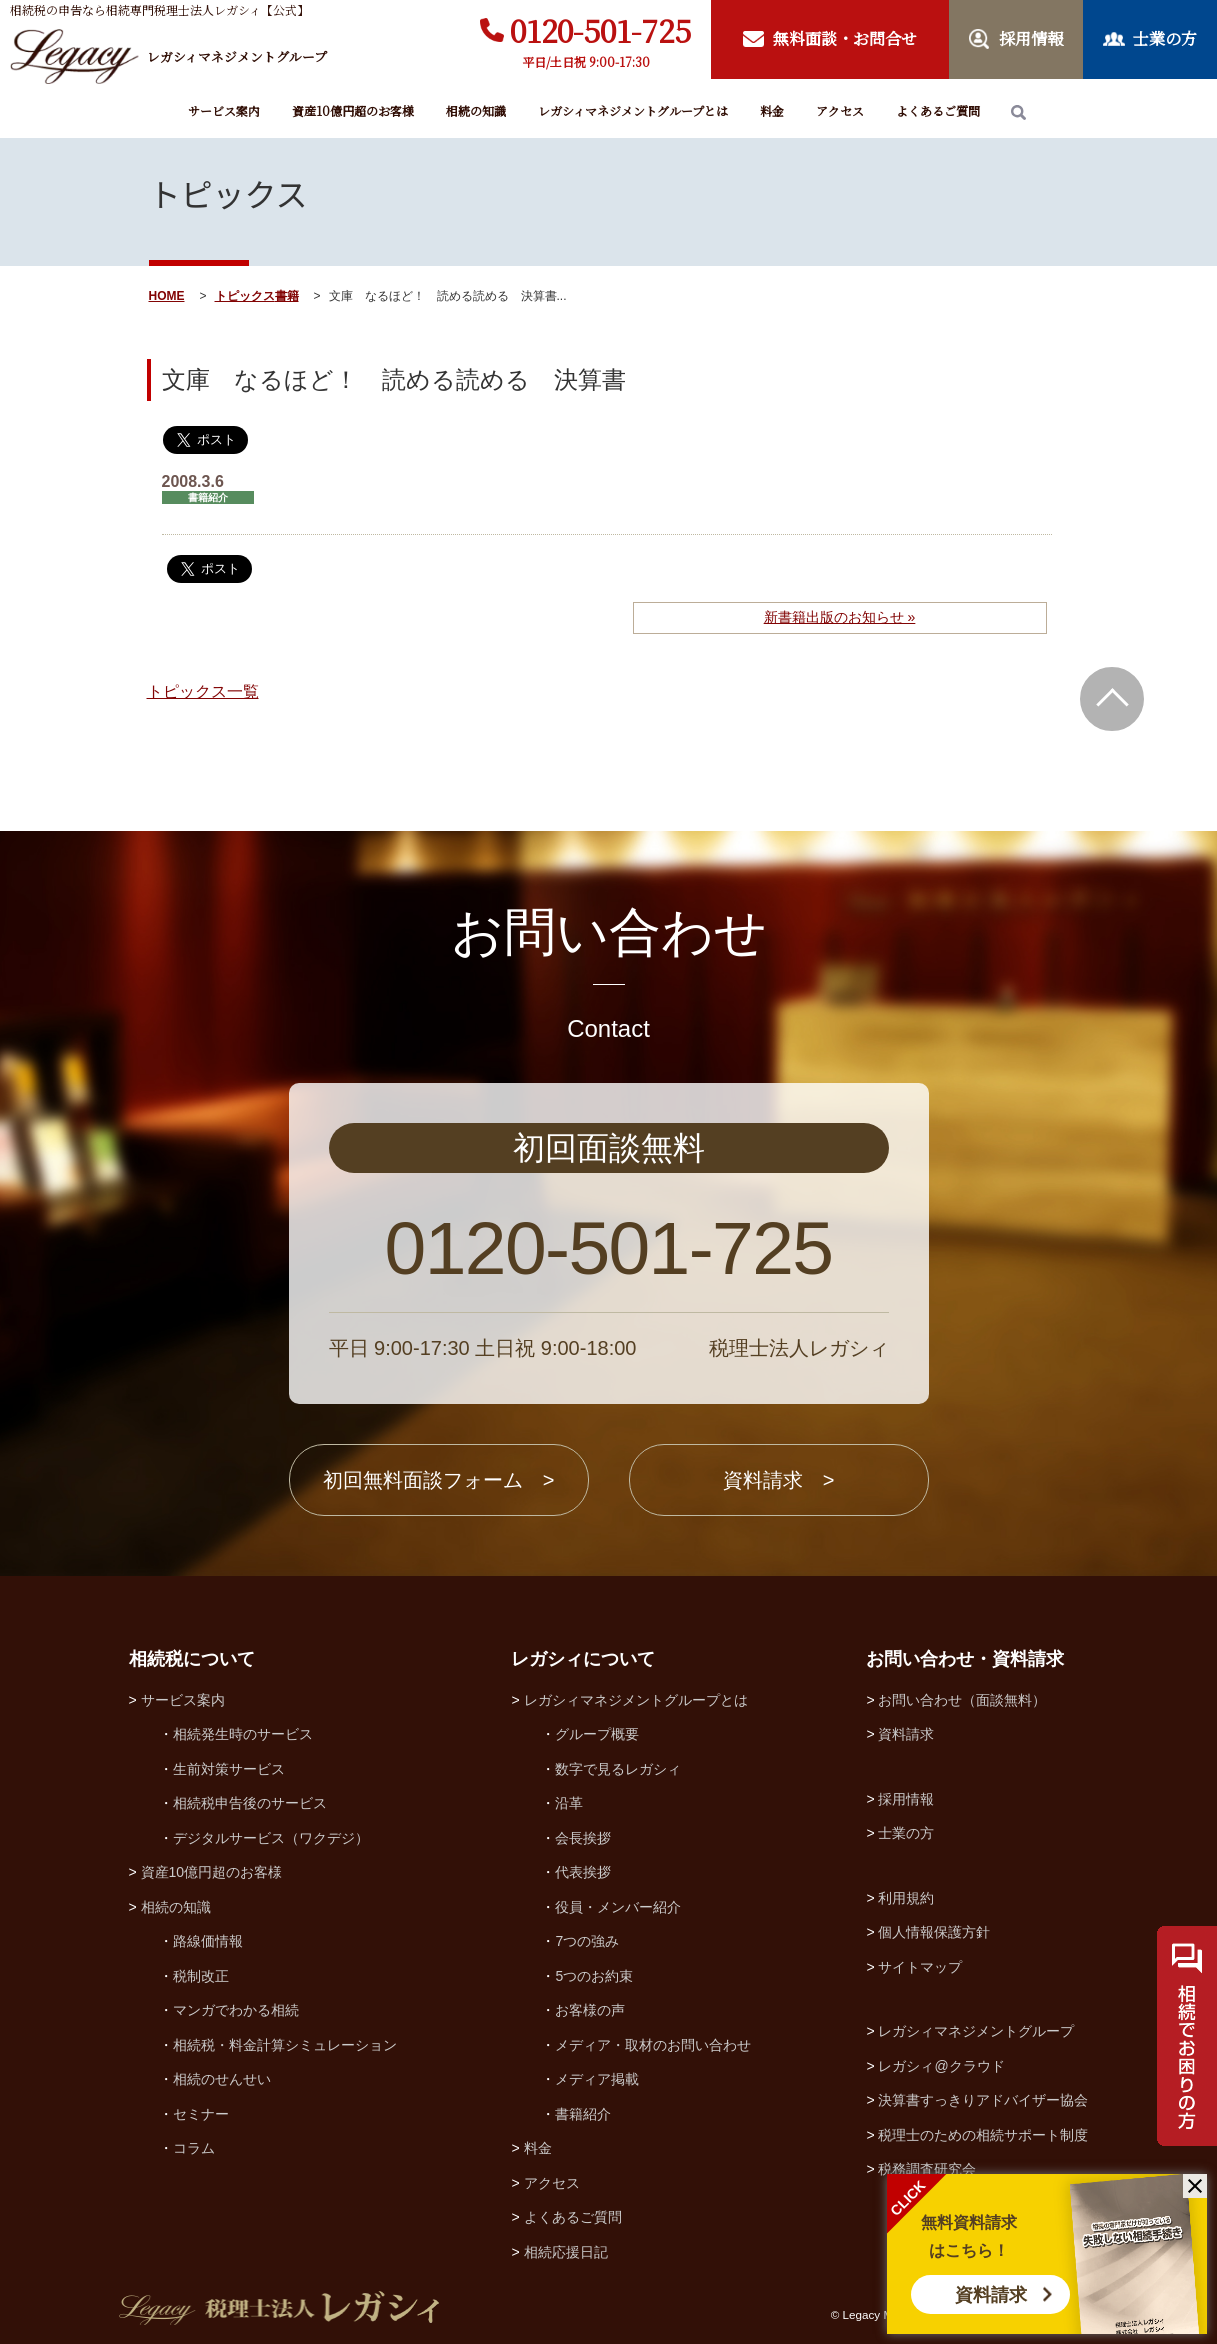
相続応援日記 (566, 2252)
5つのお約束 (594, 1976)
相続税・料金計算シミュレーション (285, 2045)
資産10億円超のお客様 (353, 110)
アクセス (840, 110)
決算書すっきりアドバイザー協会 (983, 2100)
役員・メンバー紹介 (618, 1907)
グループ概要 (597, 1734)
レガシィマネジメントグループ (976, 2031)
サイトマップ (920, 1967)
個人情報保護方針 (934, 1932)
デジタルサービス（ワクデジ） (271, 1838)
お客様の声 (590, 2010)
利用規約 (906, 1898)
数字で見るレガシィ (618, 1769)
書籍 (287, 296)
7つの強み (587, 1941)
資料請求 (991, 2295)
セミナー (201, 2114)
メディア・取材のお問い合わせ (653, 2045)
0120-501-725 (600, 30)
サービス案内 (224, 110)
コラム (194, 2148)
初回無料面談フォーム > (439, 1480)
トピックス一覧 (203, 691)
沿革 (569, 1803)
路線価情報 (208, 1941)
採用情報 (906, 1799)
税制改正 (201, 1976)
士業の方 (906, 1833)
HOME (167, 296)
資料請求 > (779, 1480)
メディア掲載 (597, 2079)
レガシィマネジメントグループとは (633, 110)
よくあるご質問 (938, 110)
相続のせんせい (222, 2079)
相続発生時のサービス (243, 1734)
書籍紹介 (583, 2114)
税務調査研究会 (927, 2169)
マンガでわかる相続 (236, 2010)
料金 (772, 110)
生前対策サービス (229, 1769)
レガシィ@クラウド (941, 2066)
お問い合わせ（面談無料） (962, 1700)
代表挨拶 (583, 1872)
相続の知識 (476, 110)
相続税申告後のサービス (250, 1803)
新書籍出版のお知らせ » (840, 617)
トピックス (245, 296)
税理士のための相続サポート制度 (983, 2135)
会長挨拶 (583, 1838)
